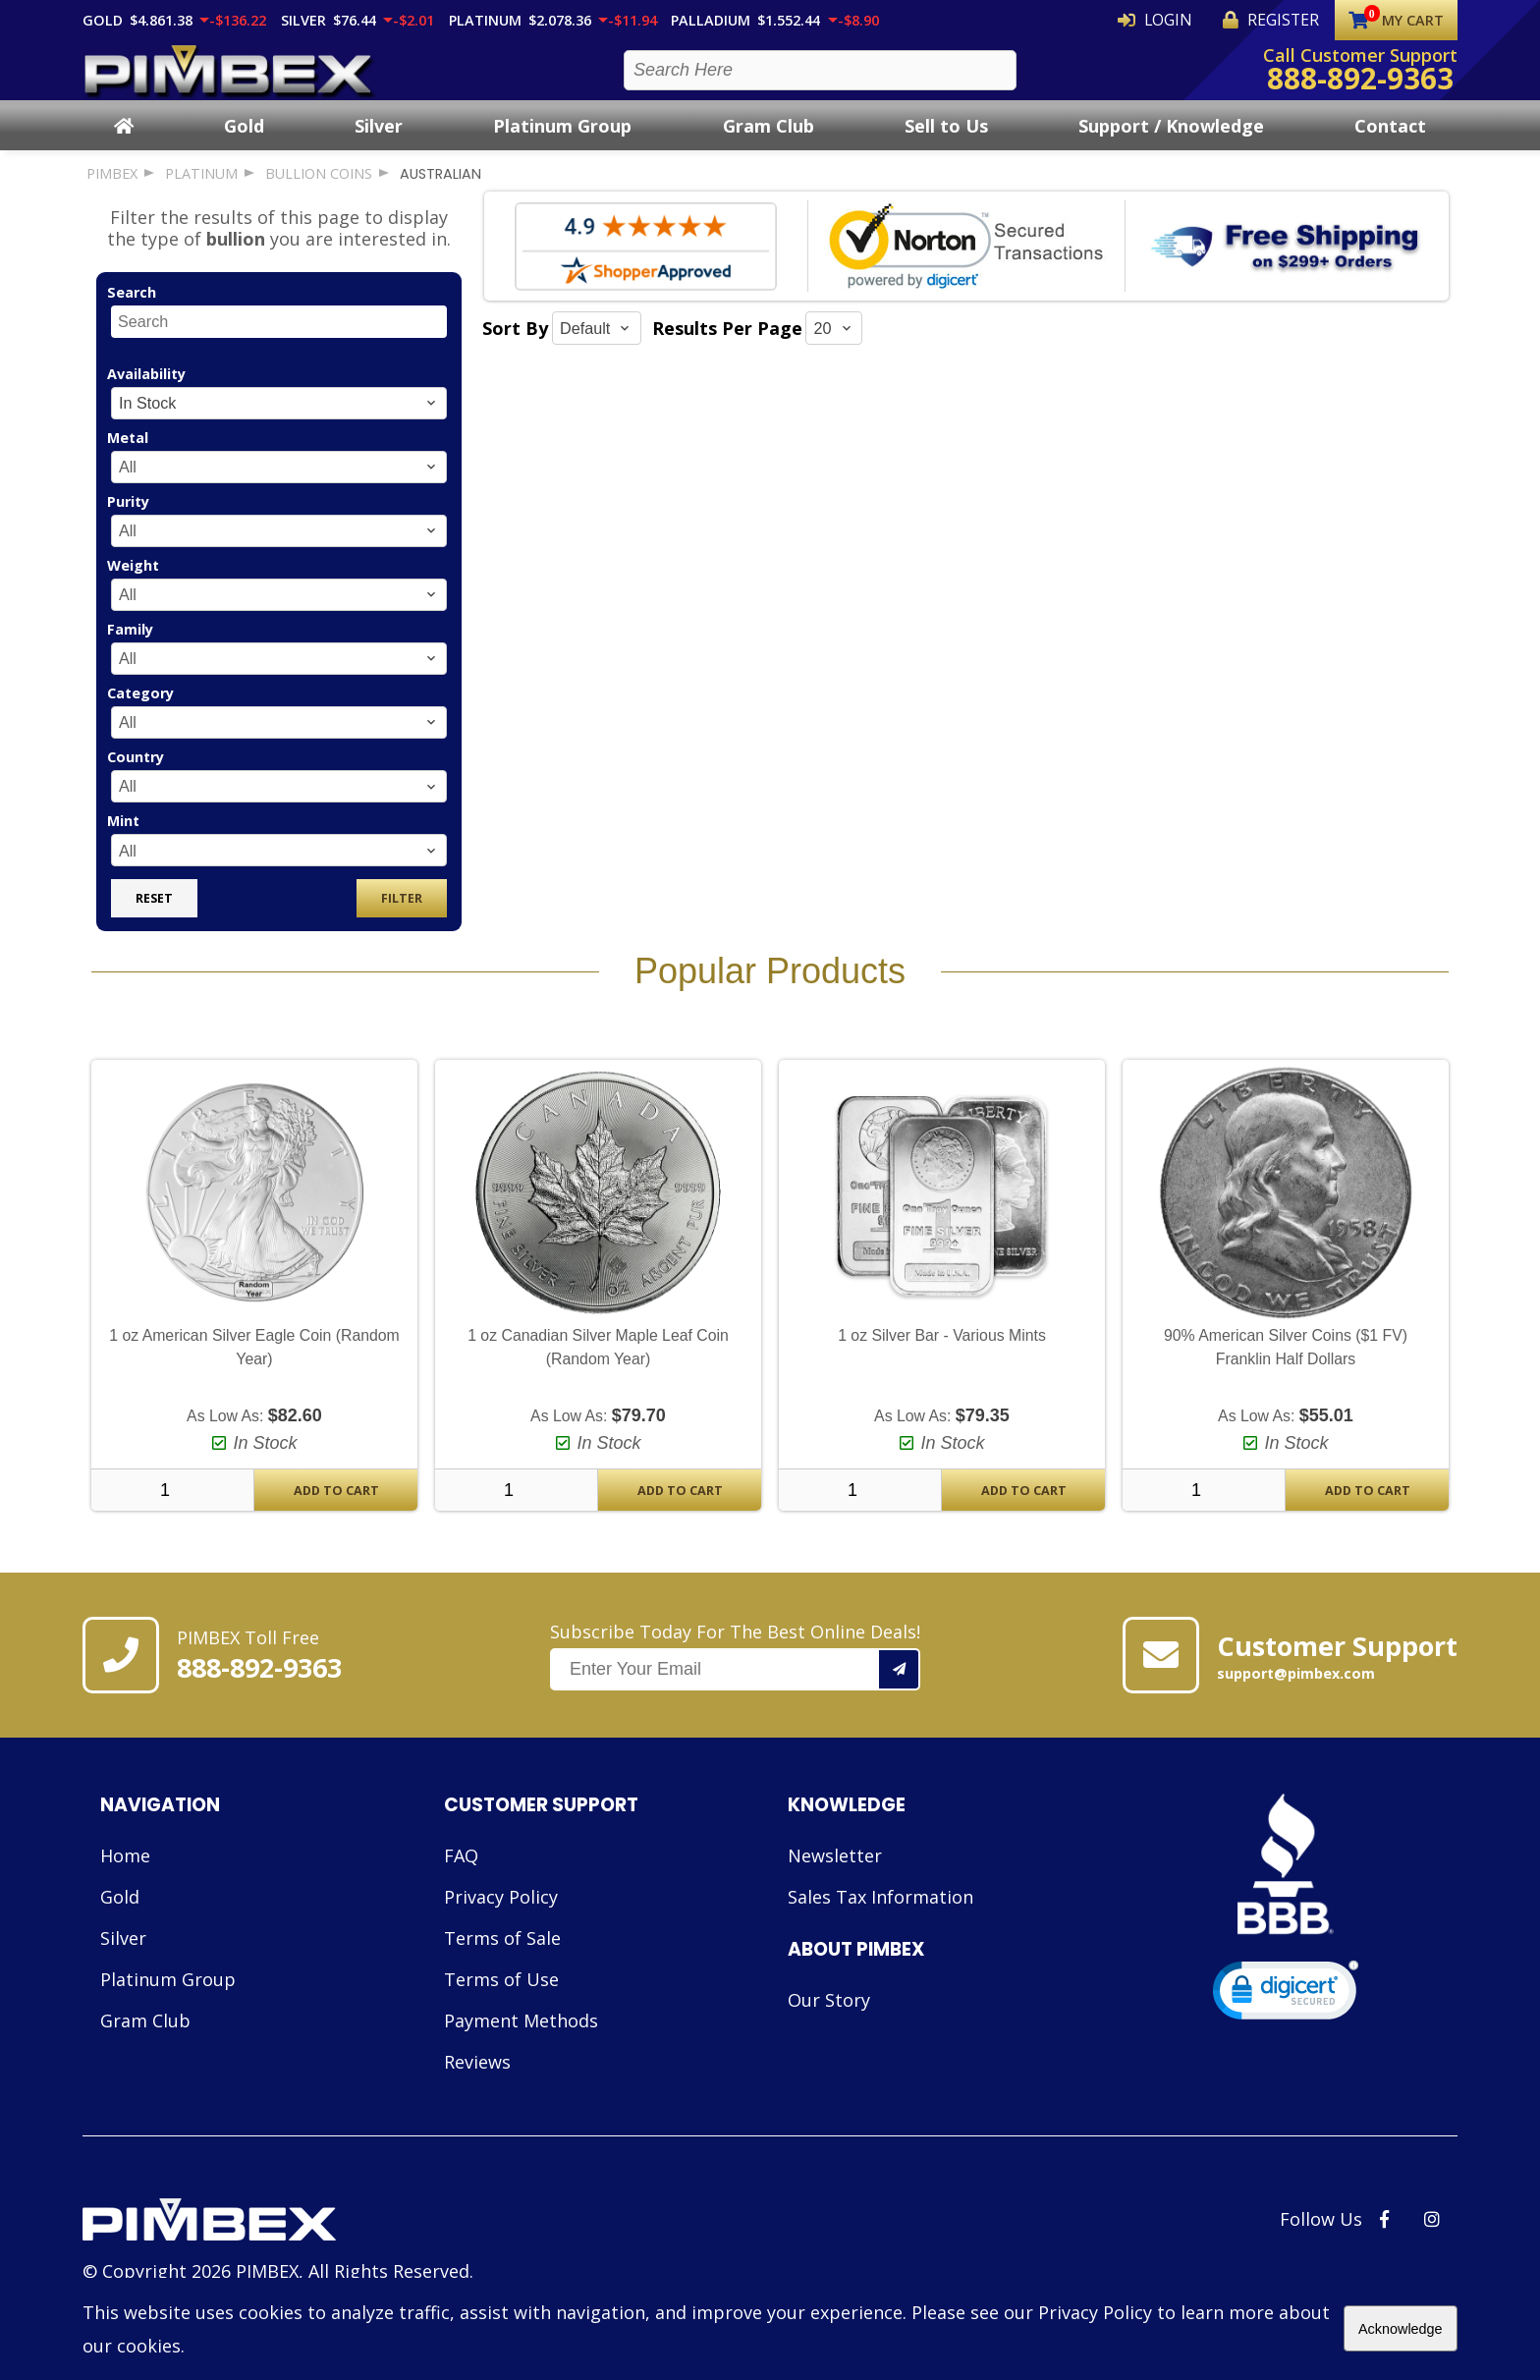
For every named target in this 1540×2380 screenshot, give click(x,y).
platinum (201, 191)
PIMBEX (112, 191)
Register (1285, 19)
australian (440, 191)
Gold (244, 142)
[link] (1285, 2012)
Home (125, 1873)
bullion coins (318, 191)
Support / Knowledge (1171, 142)
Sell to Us (946, 142)
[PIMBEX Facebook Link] (1384, 2236)
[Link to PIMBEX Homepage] (277, 2239)
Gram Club (768, 142)
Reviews (477, 2079)
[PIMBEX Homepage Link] (229, 79)
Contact (1390, 142)
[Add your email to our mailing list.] (899, 1687)
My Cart (1396, 20)
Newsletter (835, 1873)
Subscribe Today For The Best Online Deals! (735, 1672)
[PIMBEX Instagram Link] (1432, 2236)
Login (1199, 19)
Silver (379, 142)
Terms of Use (501, 1997)
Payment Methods (521, 2038)
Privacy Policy (501, 1914)
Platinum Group (562, 142)
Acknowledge (1400, 2329)
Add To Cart (336, 1508)
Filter (401, 916)
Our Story (829, 2017)
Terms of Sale (502, 1955)
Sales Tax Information (880, 1914)
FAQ (461, 1873)
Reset (154, 916)
